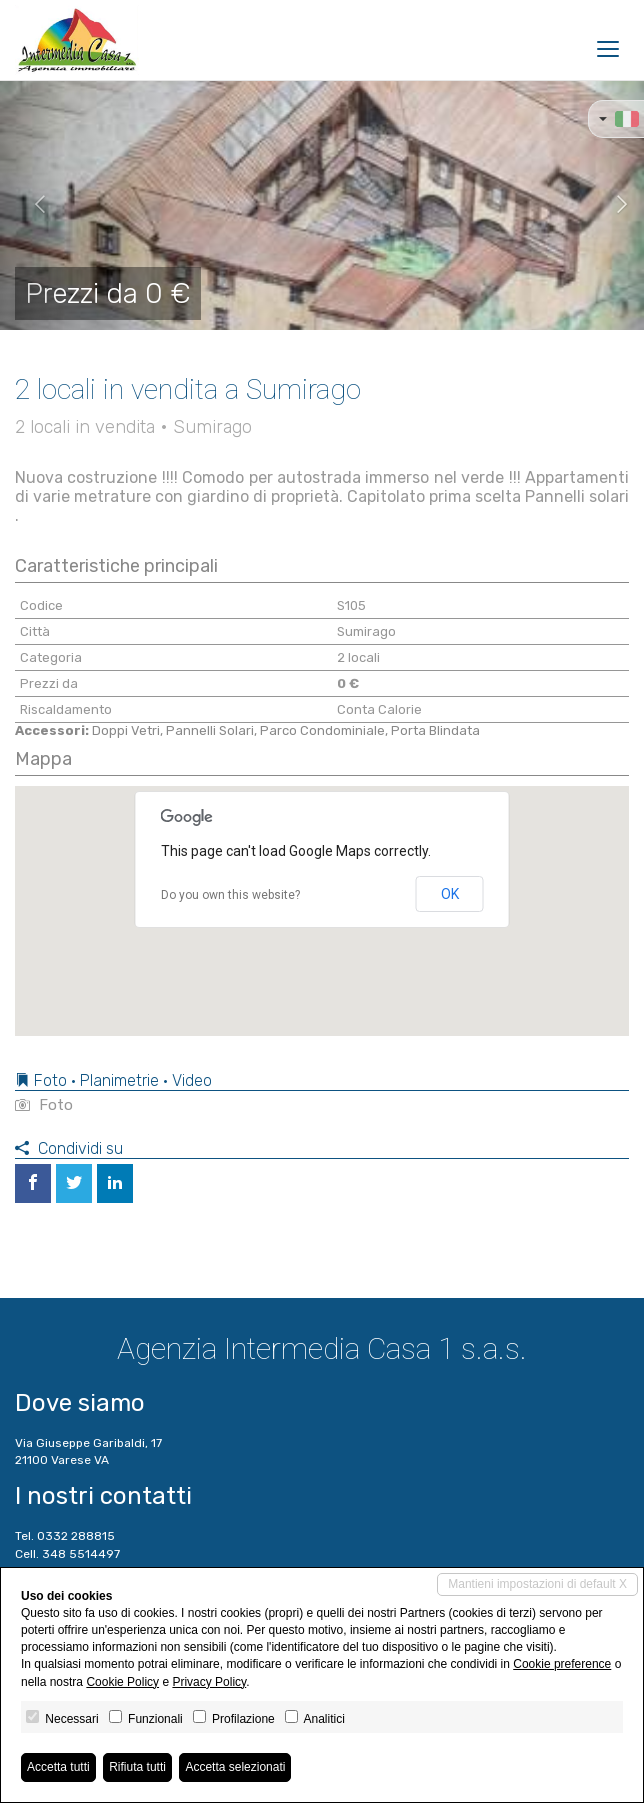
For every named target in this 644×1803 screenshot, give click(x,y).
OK (450, 894)
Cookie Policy (122, 1682)
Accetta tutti (58, 1767)
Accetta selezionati (235, 1767)
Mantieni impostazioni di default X (537, 1584)
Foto (44, 1105)
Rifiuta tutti (137, 1767)
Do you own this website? (230, 895)
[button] (32, 205)
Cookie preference (562, 1664)
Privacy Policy (209, 1682)
